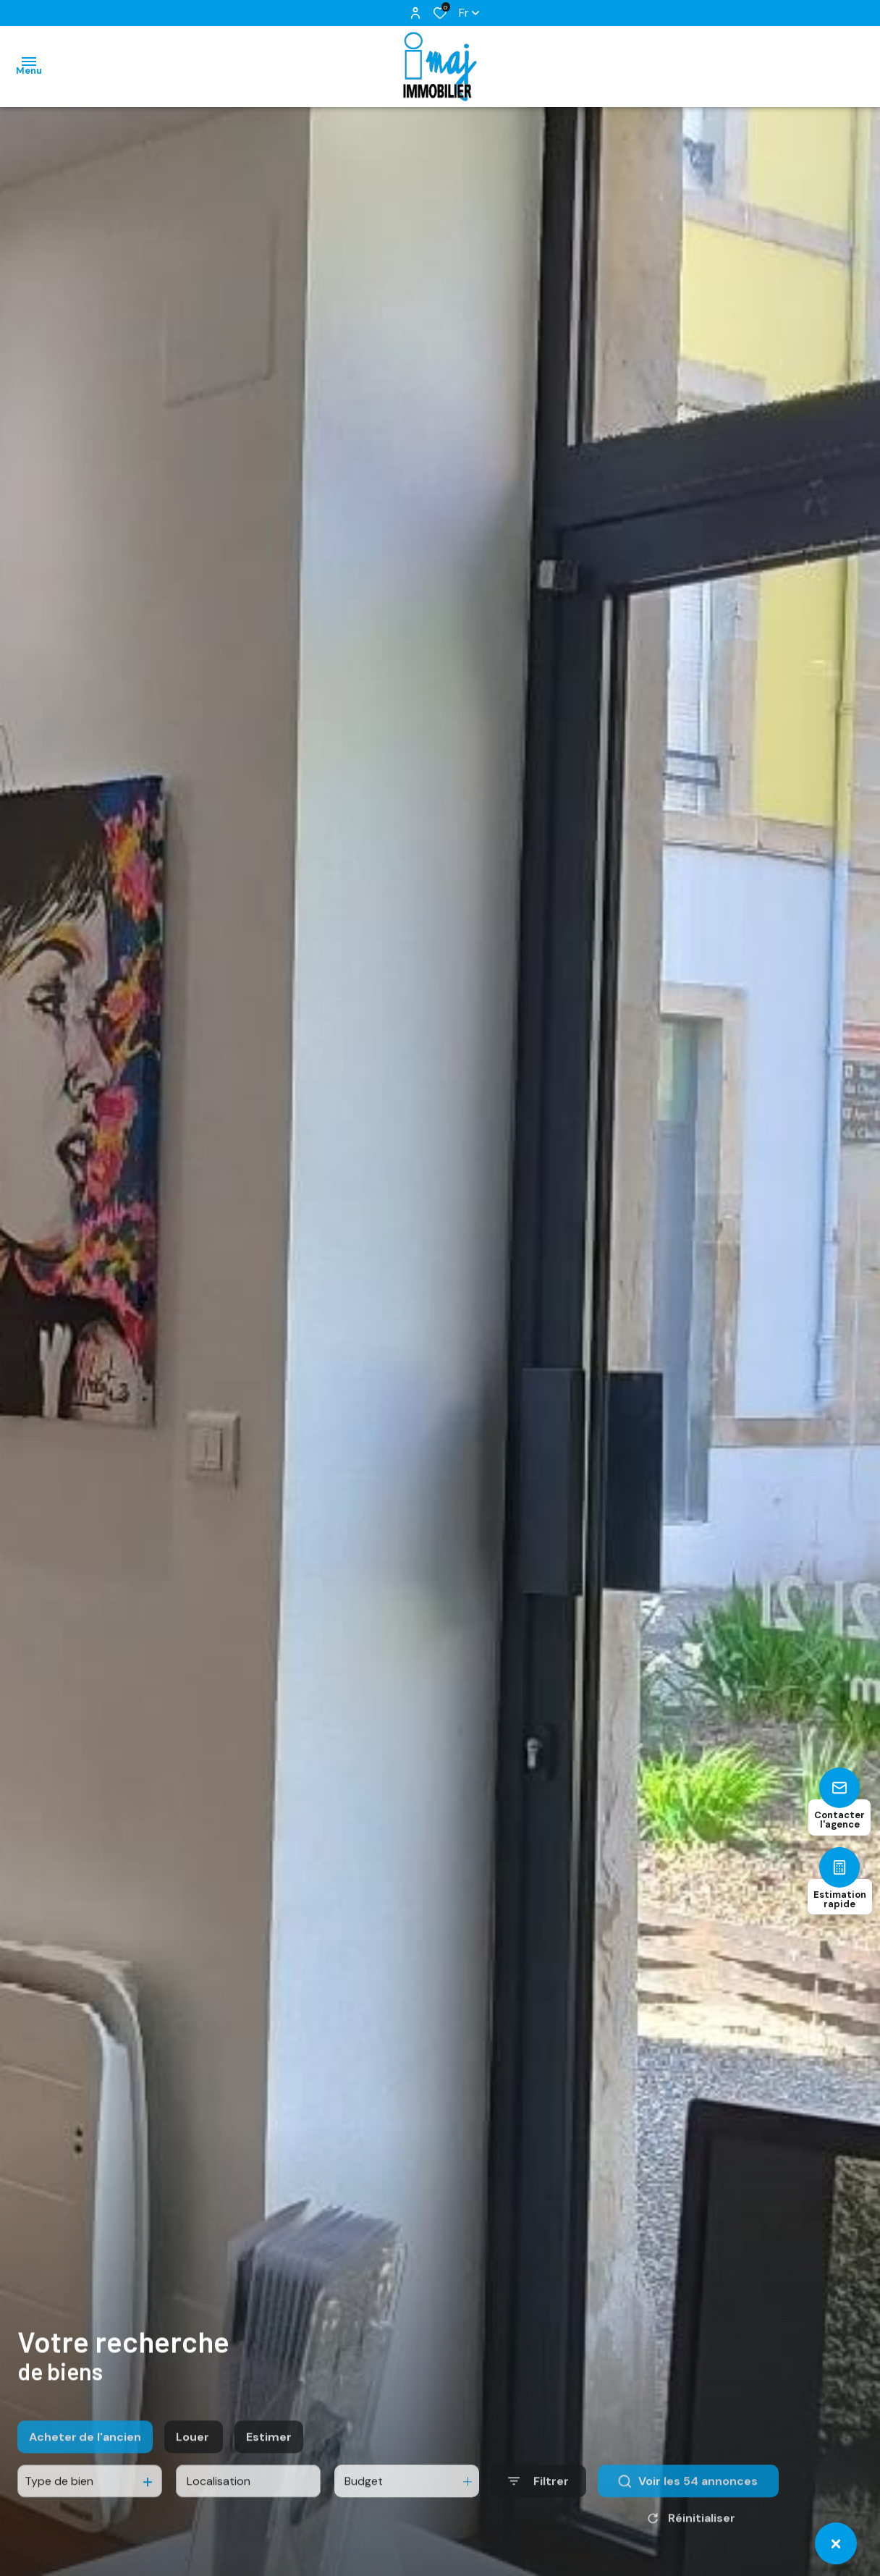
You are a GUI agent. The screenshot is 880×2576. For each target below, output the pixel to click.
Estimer (269, 2471)
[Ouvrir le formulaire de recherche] (538, 2516)
